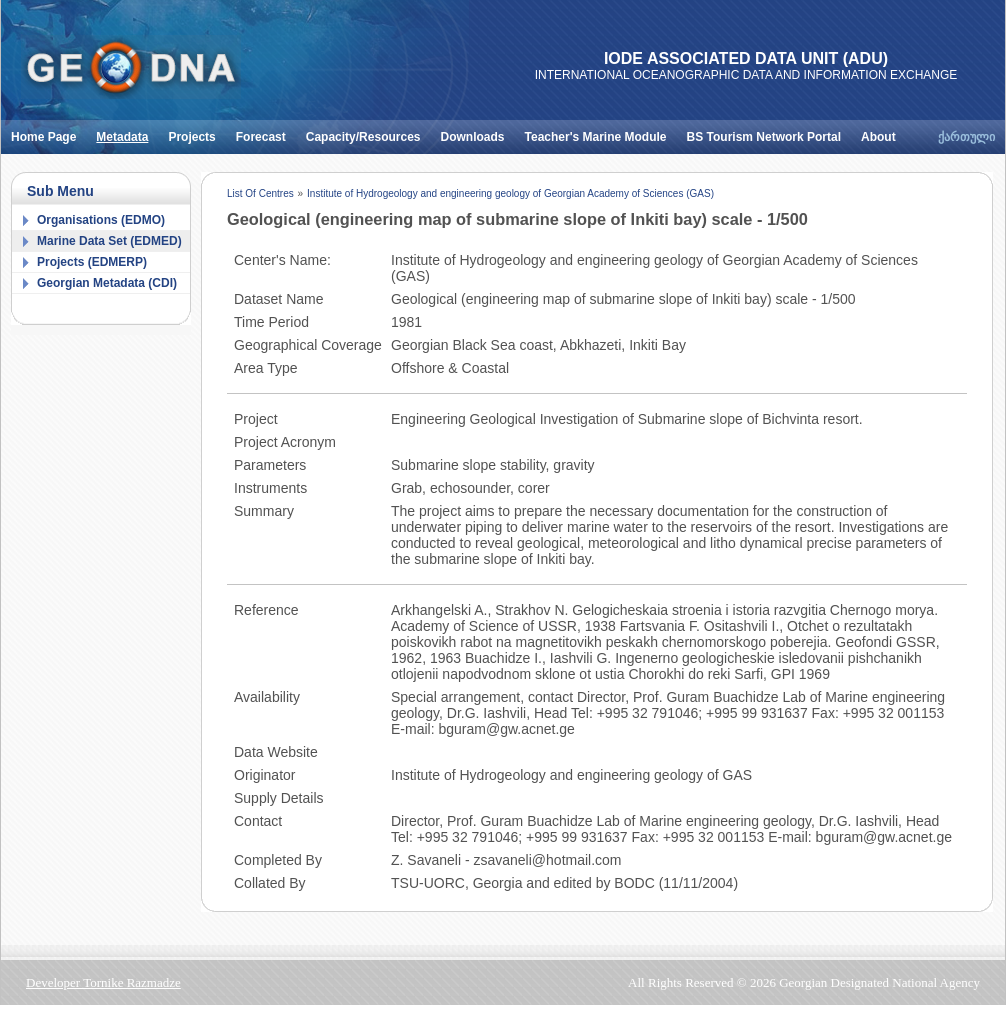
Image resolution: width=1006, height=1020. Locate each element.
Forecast (266, 132)
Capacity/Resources (368, 132)
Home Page (48, 132)
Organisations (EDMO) (101, 220)
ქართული (966, 137)
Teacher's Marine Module (601, 132)
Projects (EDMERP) (92, 262)
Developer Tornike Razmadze (103, 982)
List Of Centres (260, 193)
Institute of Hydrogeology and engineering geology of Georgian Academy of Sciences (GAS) (510, 193)
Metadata (127, 132)
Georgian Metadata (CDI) (107, 283)
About (883, 132)
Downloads (478, 132)
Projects (196, 132)
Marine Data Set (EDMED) (109, 241)
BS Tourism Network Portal (769, 132)
